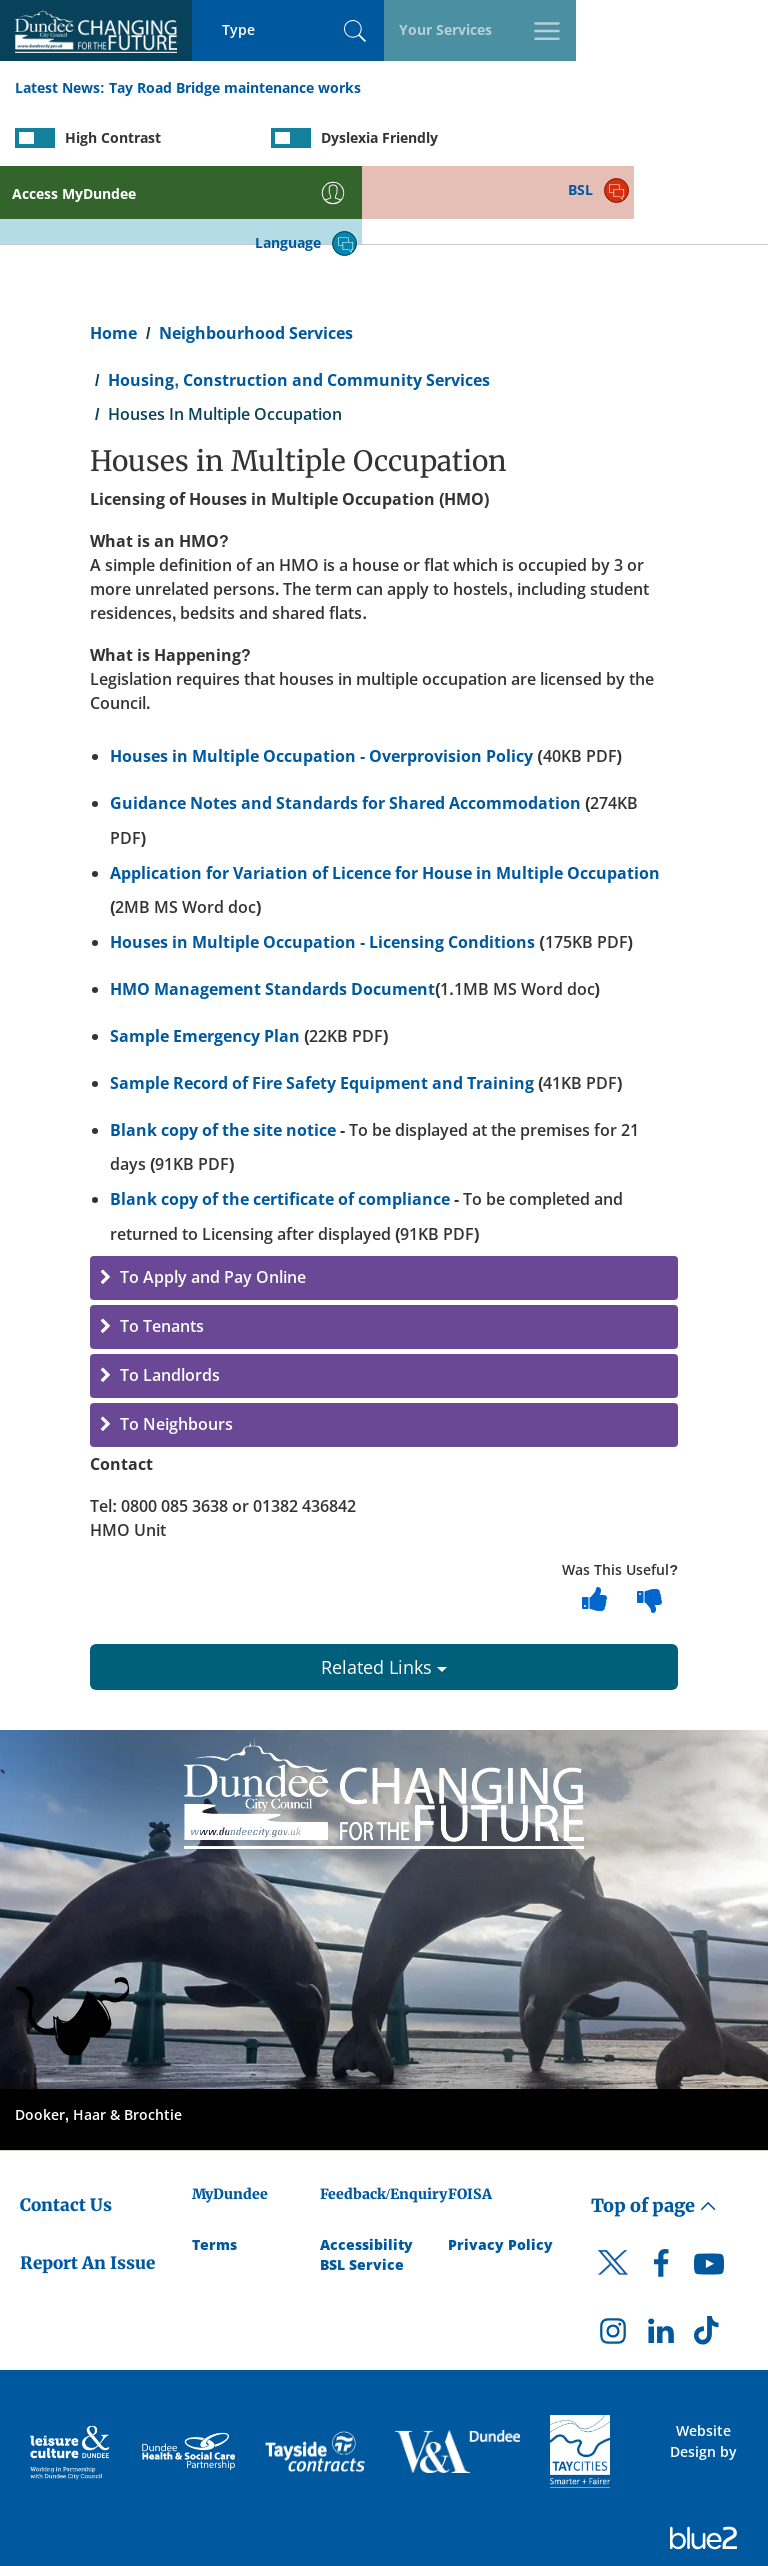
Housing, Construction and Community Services (298, 303)
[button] (384, 1201)
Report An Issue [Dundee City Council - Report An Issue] (87, 2187)
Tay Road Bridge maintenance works (235, 88)
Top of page (654, 2128)
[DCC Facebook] (661, 2192)
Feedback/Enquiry (383, 2117)
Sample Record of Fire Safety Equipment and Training (322, 1006)
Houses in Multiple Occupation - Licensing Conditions (322, 866)
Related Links (384, 1590)
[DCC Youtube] (709, 2192)
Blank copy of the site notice (223, 1053)
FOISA (470, 2117)
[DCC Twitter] (613, 2204)
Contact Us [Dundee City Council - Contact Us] (66, 2128)
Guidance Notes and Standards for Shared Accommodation (345, 726)
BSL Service (362, 2187)
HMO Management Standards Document (272, 912)
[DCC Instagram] (613, 2260)
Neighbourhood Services (256, 256)
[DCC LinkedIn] (661, 2260)
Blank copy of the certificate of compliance (280, 1123)
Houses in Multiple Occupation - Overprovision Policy (321, 679)
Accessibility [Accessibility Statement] (366, 2167)
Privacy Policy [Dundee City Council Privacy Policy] (500, 2167)
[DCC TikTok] (709, 2260)
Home (113, 256)
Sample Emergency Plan (205, 959)
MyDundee (230, 2117)
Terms (214, 2167)
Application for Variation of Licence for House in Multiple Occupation (385, 796)
